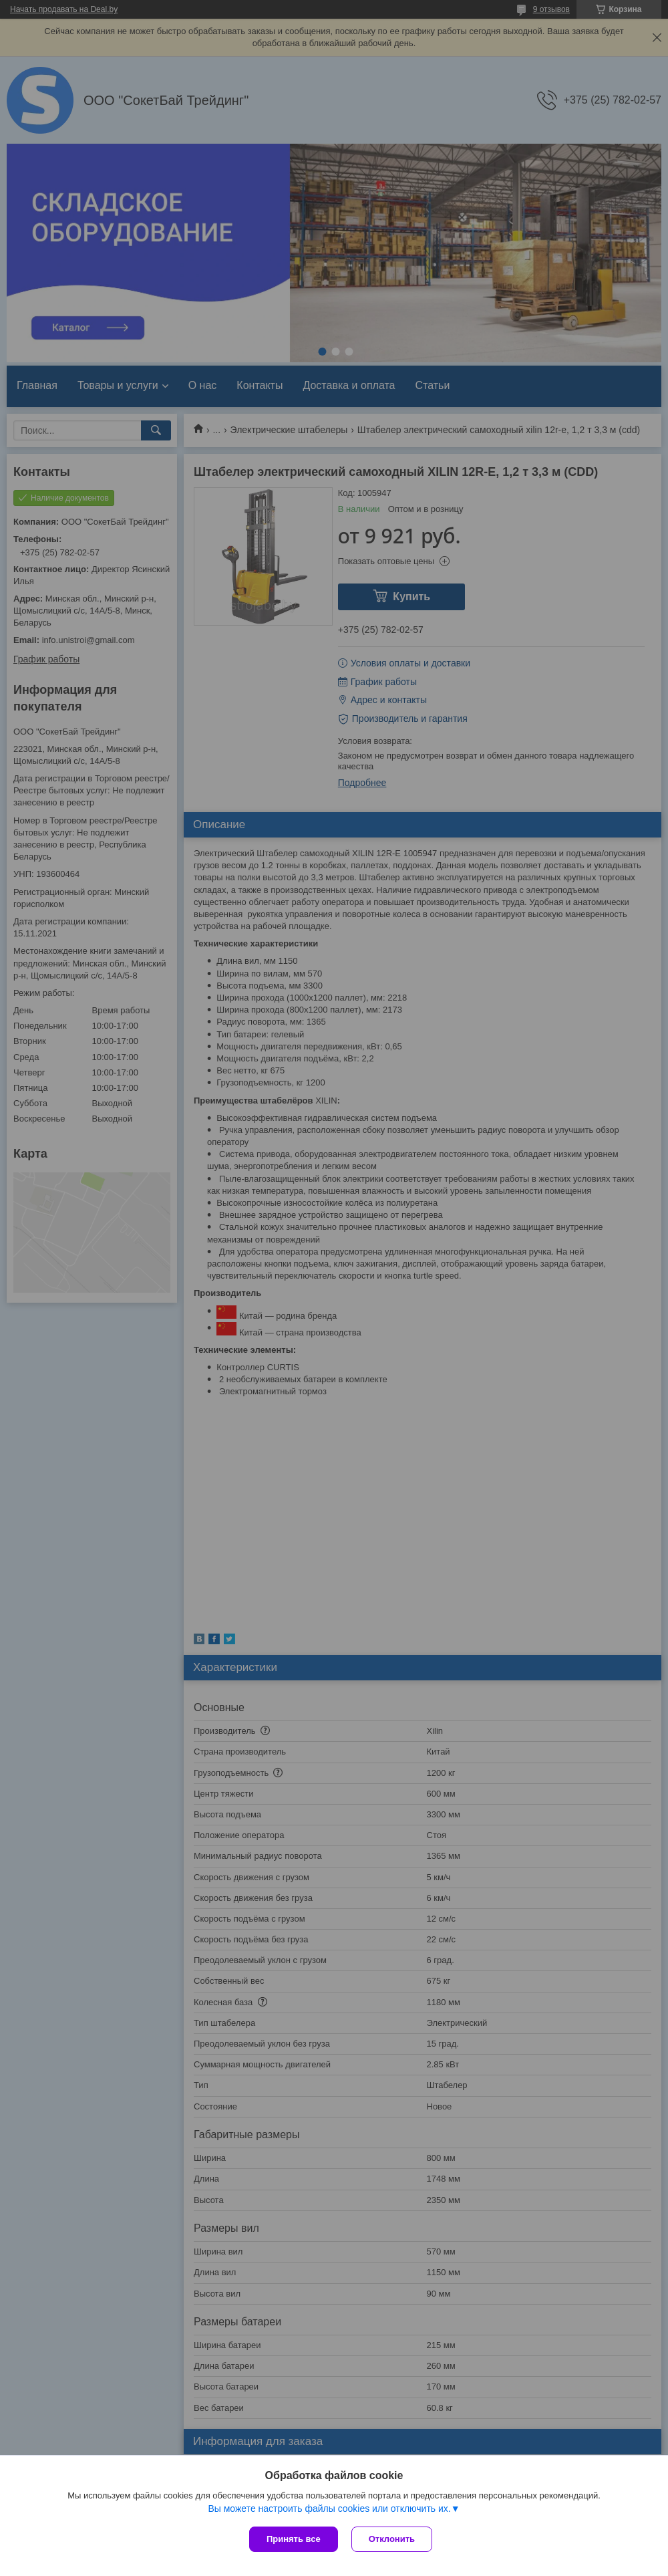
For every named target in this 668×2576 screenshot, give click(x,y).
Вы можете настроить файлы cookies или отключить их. (329, 2508)
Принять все (294, 2539)
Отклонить (392, 2539)
